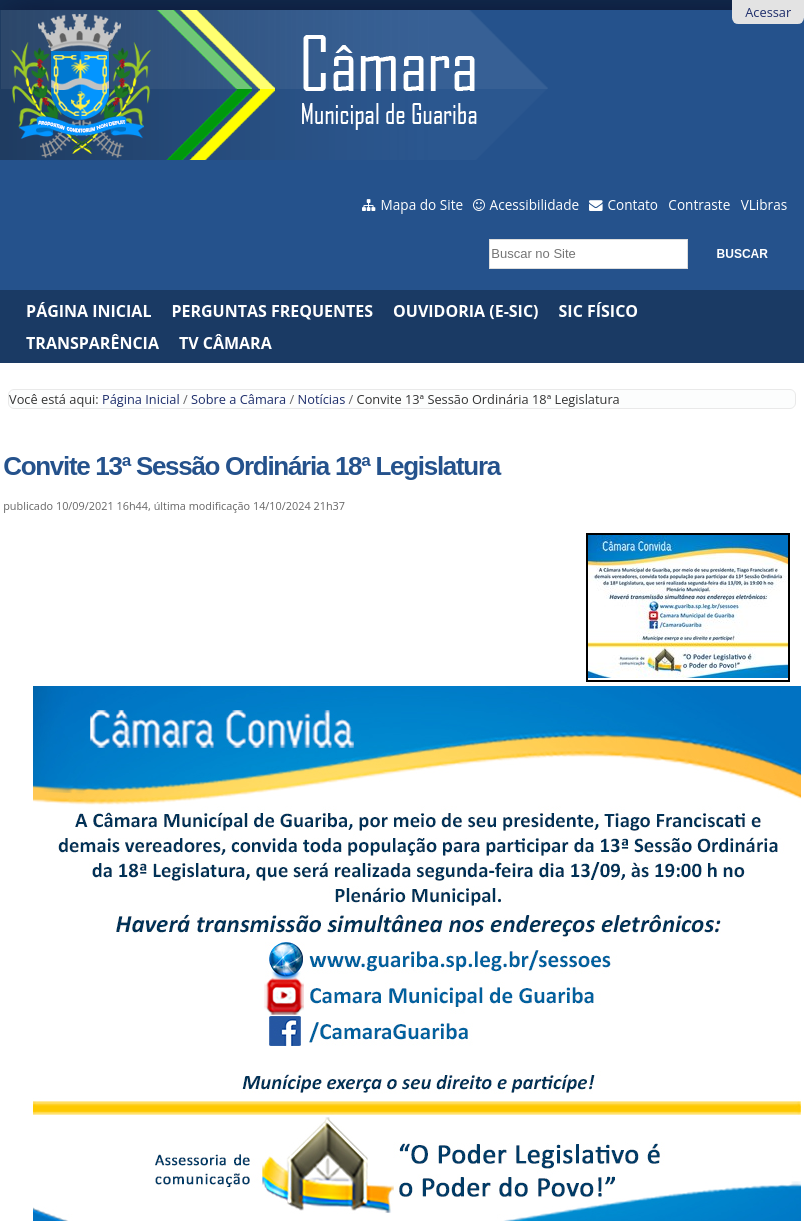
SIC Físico (599, 311)
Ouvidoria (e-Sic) (465, 311)
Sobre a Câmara (238, 399)
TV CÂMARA (225, 343)
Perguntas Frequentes (272, 311)
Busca (483, 233)
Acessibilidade (535, 204)
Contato (633, 204)
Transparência (92, 343)
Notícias (322, 399)
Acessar (768, 12)
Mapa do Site (422, 204)
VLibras (764, 204)
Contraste (699, 204)
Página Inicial (88, 311)
